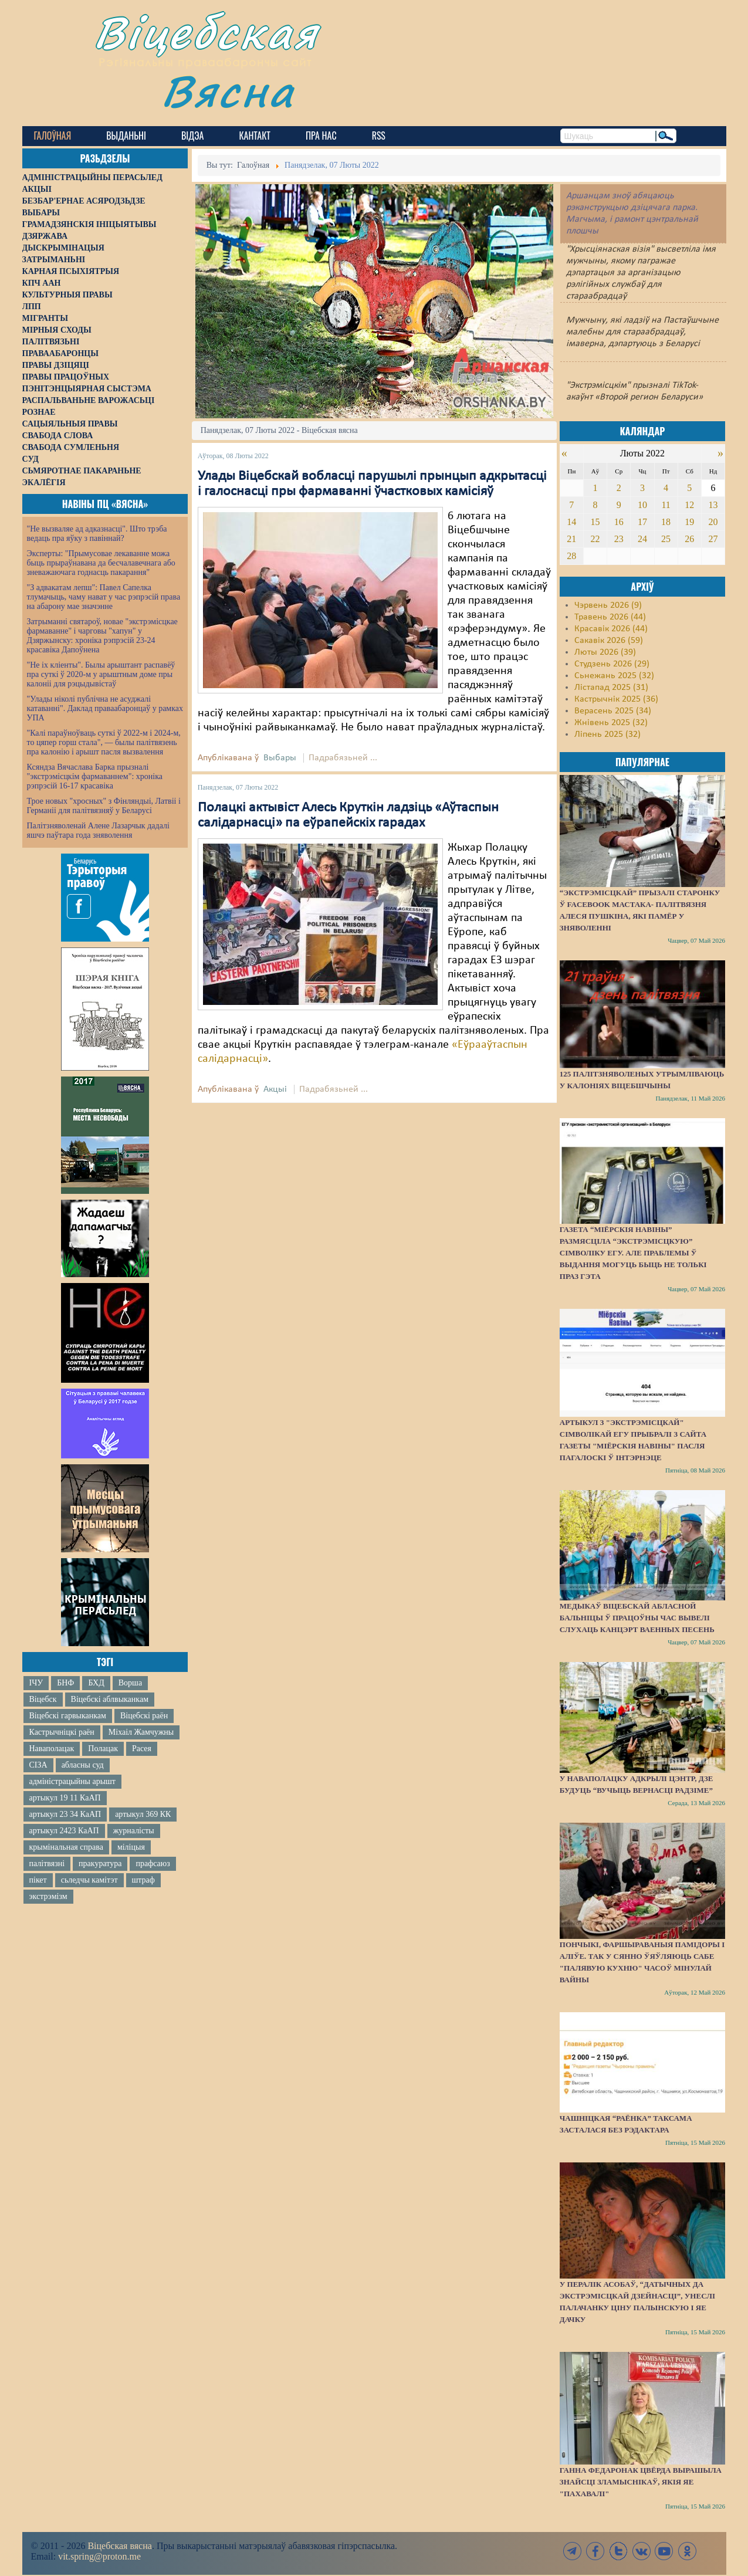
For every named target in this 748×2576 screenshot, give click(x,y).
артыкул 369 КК (143, 1814)
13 (713, 505)
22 (595, 539)
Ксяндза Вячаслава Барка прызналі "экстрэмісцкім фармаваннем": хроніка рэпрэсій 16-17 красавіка (95, 776)
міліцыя (131, 1847)
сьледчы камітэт (89, 1880)
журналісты (133, 1830)
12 (689, 505)
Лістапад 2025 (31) (611, 687)
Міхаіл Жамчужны (141, 1732)
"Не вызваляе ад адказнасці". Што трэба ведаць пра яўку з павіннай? (97, 533)
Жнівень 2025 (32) (611, 722)
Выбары (279, 758)
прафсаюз (153, 1863)
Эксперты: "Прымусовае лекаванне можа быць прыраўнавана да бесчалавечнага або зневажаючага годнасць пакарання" (101, 563)
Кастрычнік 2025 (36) (616, 699)
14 (571, 522)
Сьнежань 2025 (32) (614, 676)
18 (666, 522)
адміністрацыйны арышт (72, 1781)
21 (571, 539)
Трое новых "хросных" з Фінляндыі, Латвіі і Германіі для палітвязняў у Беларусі (104, 806)
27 (713, 539)
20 (713, 522)
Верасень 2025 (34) (612, 711)
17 (642, 522)
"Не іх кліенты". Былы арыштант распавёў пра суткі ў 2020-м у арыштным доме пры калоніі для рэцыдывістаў (101, 674)
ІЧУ (36, 1682)
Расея (141, 1748)
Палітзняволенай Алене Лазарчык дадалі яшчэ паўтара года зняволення (98, 830)
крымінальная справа (66, 1847)
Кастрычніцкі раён (61, 1732)
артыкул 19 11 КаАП (65, 1797)
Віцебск (43, 1699)
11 (665, 505)
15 (595, 522)
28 (571, 556)
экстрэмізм (48, 1896)
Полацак (103, 1748)
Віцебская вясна (119, 2546)
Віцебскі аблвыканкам (109, 1699)
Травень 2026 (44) (610, 617)
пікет (38, 1880)
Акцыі (275, 1089)
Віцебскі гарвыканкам (67, 1715)
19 (689, 522)
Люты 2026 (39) (605, 652)
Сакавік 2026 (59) (608, 640)
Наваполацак (52, 1748)
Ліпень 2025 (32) (607, 734)
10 (642, 505)
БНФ (65, 1682)
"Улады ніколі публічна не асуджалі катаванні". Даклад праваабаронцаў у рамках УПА (105, 708)
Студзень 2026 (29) (611, 664)
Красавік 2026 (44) (611, 629)
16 (619, 522)
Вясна (228, 91)
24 (642, 539)
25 (666, 539)
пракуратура (100, 1863)
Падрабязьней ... (343, 758)
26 (689, 539)
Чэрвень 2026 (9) (608, 605)
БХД (96, 1682)
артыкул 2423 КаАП (64, 1830)
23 (619, 539)
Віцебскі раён (144, 1715)
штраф (143, 1880)
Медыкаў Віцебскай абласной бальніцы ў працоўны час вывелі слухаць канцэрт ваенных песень (637, 1618)
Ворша (130, 1682)
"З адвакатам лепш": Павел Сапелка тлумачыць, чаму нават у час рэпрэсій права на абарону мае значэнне (104, 597)
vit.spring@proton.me (99, 2556)
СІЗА (38, 1765)
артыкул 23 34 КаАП (65, 1814)
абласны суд (83, 1765)
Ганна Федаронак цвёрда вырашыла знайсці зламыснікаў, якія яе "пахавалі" (641, 2482)
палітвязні (47, 1863)
